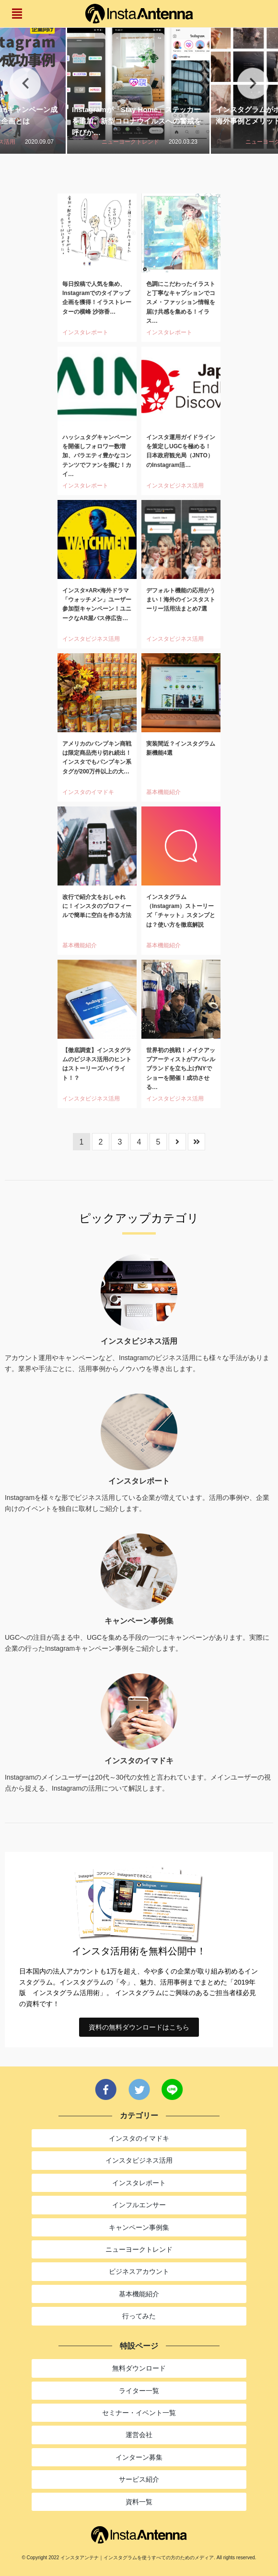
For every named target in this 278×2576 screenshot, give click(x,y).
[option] (139, 83)
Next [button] (252, 83)
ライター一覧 (139, 2390)
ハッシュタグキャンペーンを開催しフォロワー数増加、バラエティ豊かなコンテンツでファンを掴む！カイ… (96, 455)
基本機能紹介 (163, 792)
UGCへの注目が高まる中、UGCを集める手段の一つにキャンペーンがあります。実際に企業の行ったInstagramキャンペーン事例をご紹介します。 (137, 1643)
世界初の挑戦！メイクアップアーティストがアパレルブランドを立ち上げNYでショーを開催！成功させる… (180, 1068)
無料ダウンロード (139, 2368)
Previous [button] (25, 83)
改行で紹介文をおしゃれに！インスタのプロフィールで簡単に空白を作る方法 (96, 906)
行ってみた (139, 2316)
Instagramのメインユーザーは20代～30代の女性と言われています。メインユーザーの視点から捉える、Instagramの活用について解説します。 (138, 1782)
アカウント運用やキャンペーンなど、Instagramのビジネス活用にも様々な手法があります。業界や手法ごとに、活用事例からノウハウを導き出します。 (137, 1363)
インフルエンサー (139, 2205)
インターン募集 (139, 2457)
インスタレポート (85, 332)
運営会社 (139, 2435)
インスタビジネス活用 (175, 485)
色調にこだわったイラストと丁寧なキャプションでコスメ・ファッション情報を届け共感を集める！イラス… (180, 302)
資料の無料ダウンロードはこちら (139, 2027)
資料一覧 (139, 2502)
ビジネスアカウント (139, 2271)
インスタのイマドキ (88, 792)
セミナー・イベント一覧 (139, 2413)
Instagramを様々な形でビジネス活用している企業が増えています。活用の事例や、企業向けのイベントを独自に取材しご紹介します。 (137, 1503)
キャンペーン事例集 (139, 2227)
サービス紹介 (139, 2479)
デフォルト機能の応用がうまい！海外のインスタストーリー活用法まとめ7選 (180, 599)
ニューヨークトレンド (130, 141)
